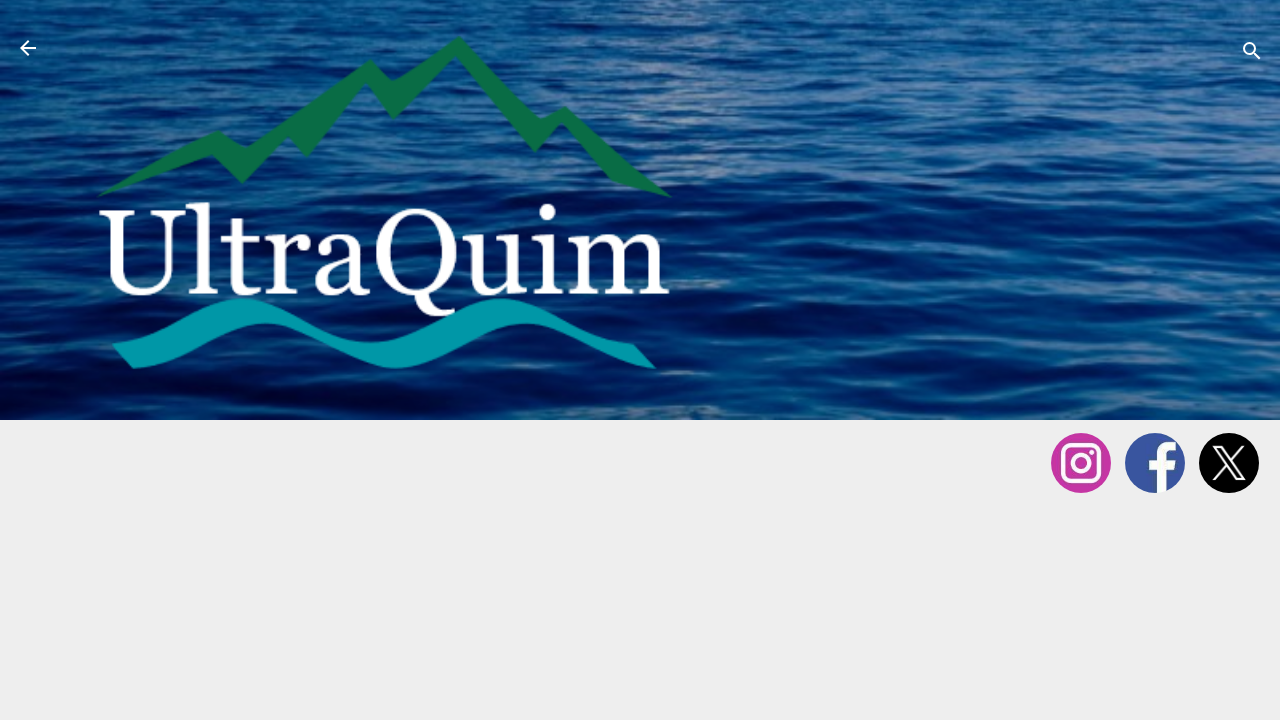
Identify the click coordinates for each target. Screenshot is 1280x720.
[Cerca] (1252, 54)
